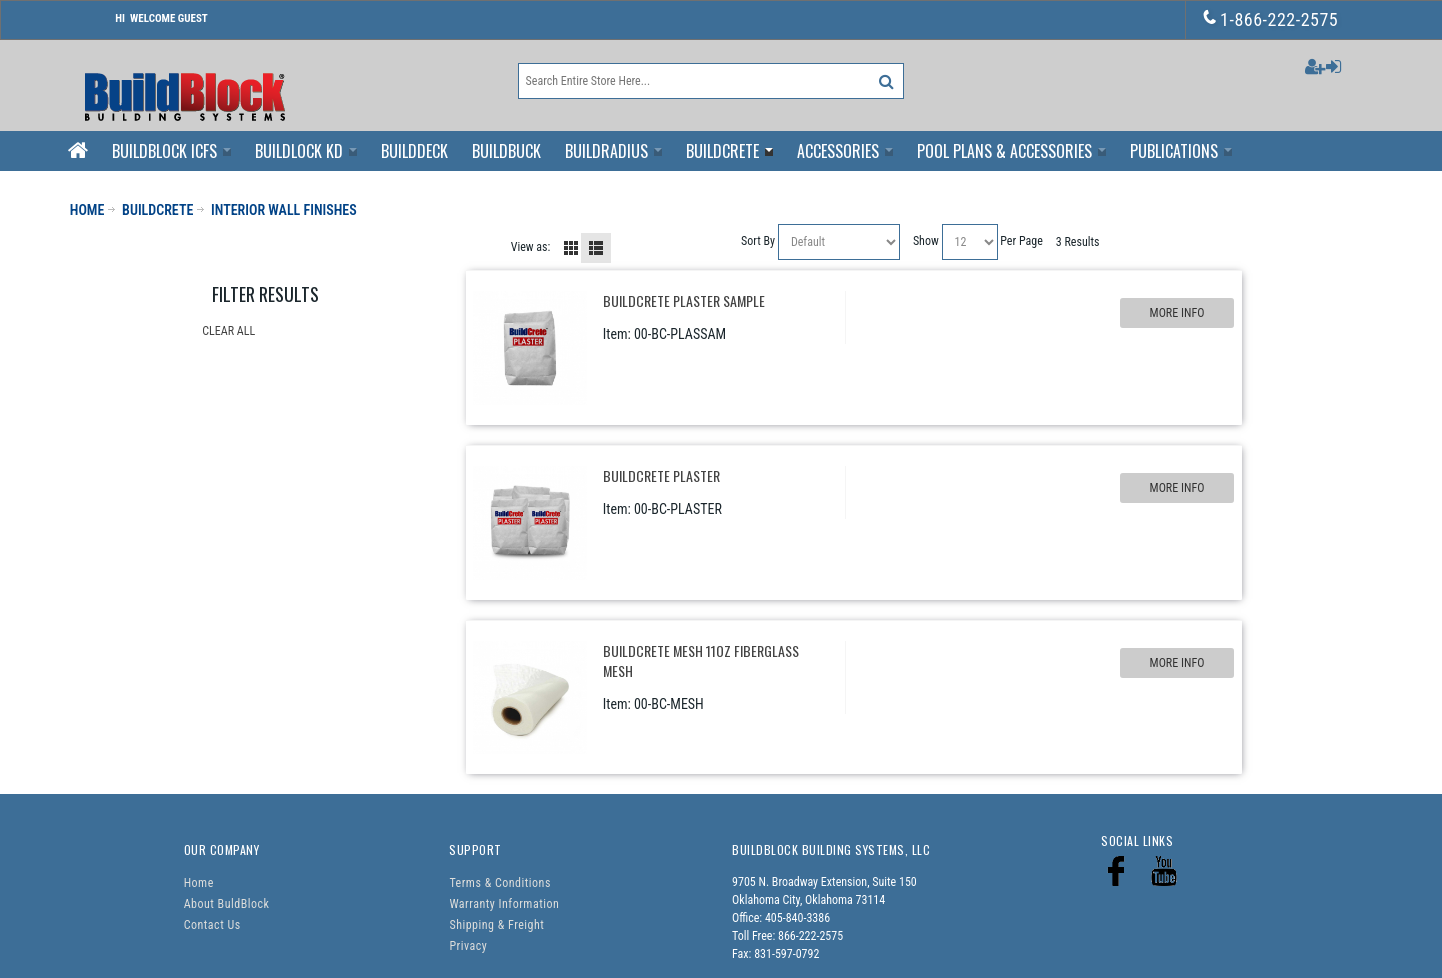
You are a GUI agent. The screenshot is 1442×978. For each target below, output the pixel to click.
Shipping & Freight (496, 925)
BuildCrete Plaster (661, 475)
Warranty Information (504, 904)
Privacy (468, 946)
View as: (531, 247)
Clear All (228, 331)
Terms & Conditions (499, 883)
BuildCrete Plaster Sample (684, 300)
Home (199, 883)
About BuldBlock (227, 904)
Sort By (758, 241)
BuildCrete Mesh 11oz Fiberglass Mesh (701, 660)
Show (926, 241)
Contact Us (212, 925)
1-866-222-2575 (1272, 19)
